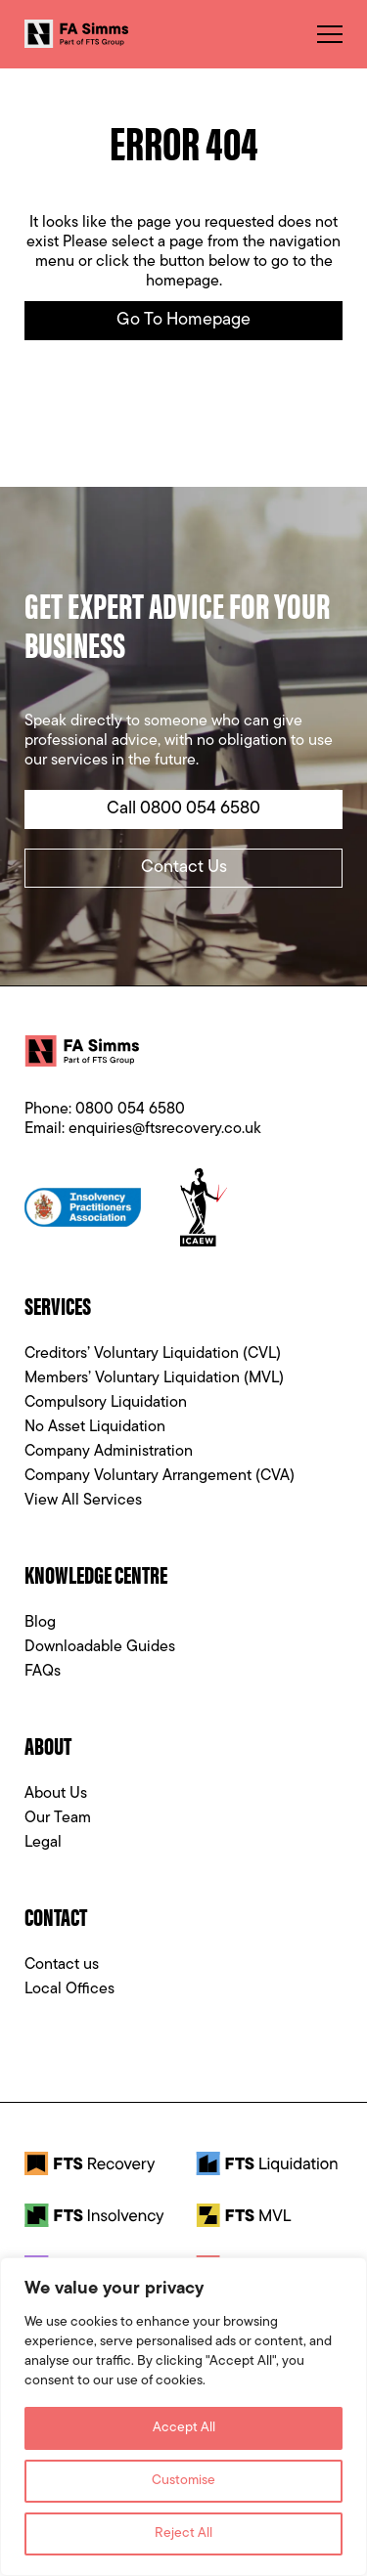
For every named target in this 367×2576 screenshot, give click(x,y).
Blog (40, 1623)
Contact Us (184, 867)
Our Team (57, 1818)
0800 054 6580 (130, 1109)
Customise (183, 2480)
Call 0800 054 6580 (183, 809)
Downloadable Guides (99, 1647)
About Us (55, 1794)
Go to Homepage (183, 320)
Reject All (183, 2533)
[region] (183, 2416)
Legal (43, 1843)
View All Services (83, 1500)
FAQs (42, 1672)
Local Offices (69, 1989)
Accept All (184, 2428)
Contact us (61, 1965)
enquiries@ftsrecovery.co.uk (165, 1129)
